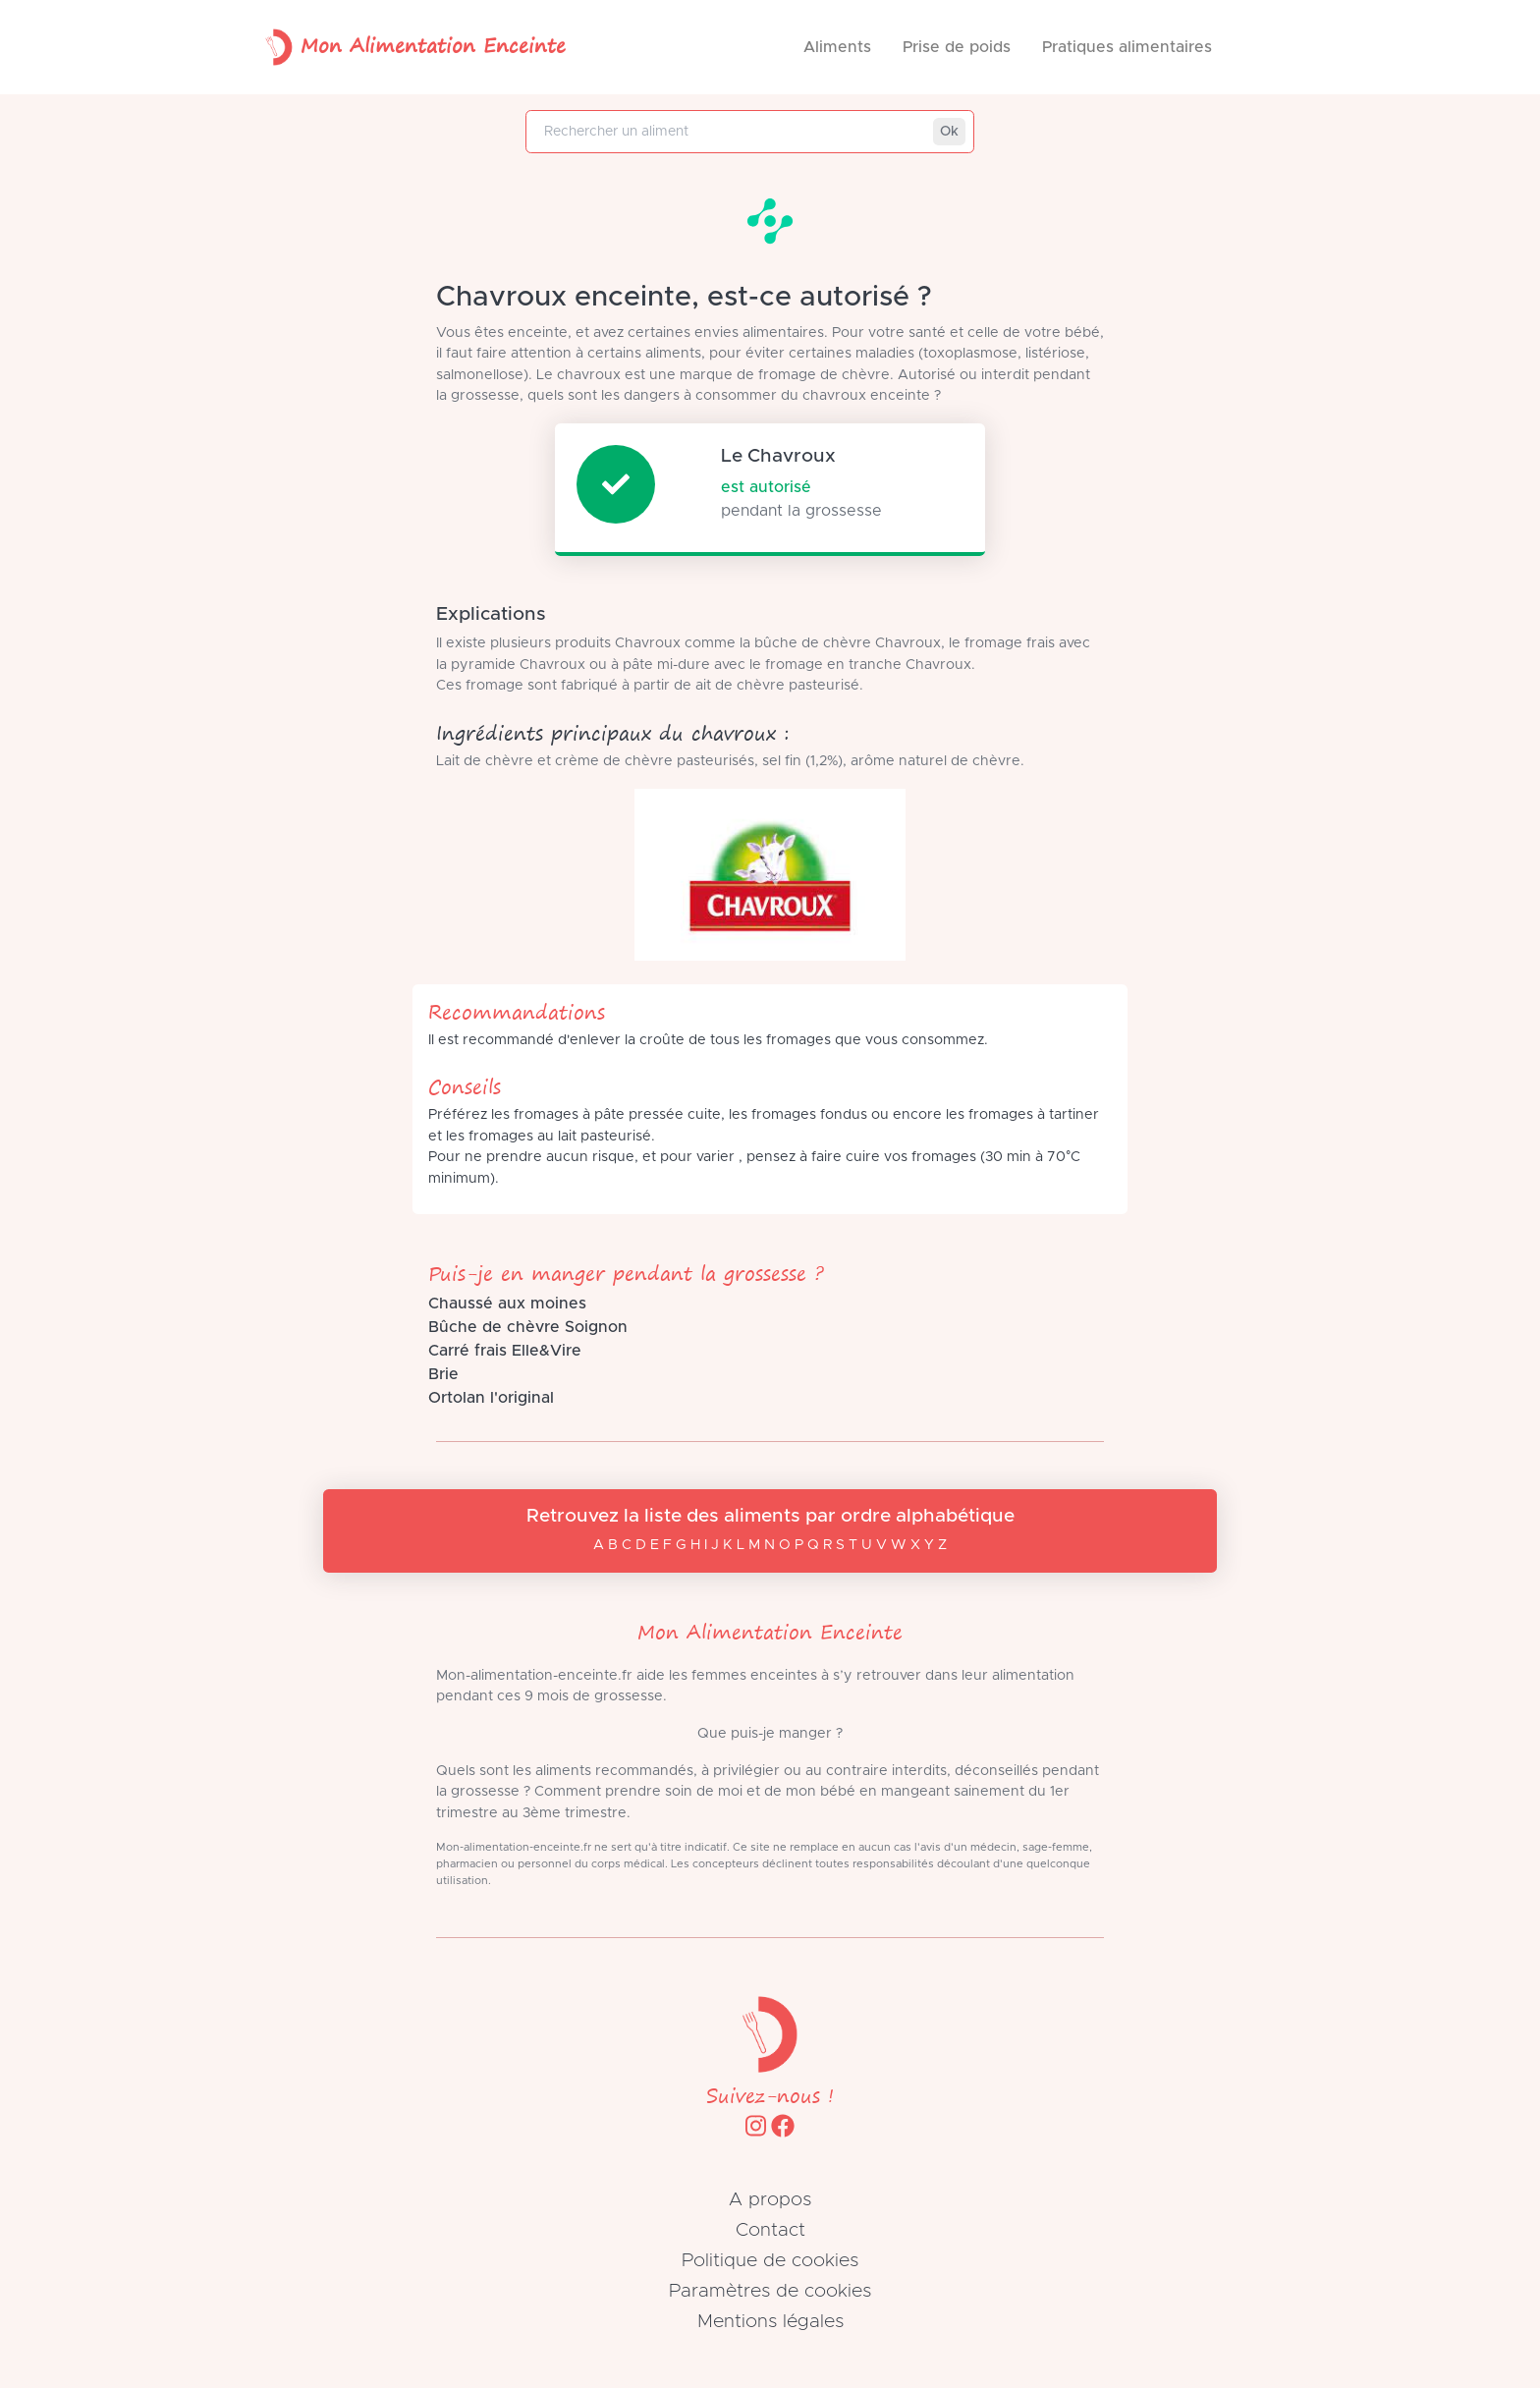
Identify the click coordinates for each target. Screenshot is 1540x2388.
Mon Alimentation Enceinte (411, 47)
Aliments (837, 47)
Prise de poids (957, 47)
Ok (949, 132)
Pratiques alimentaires (1127, 47)
